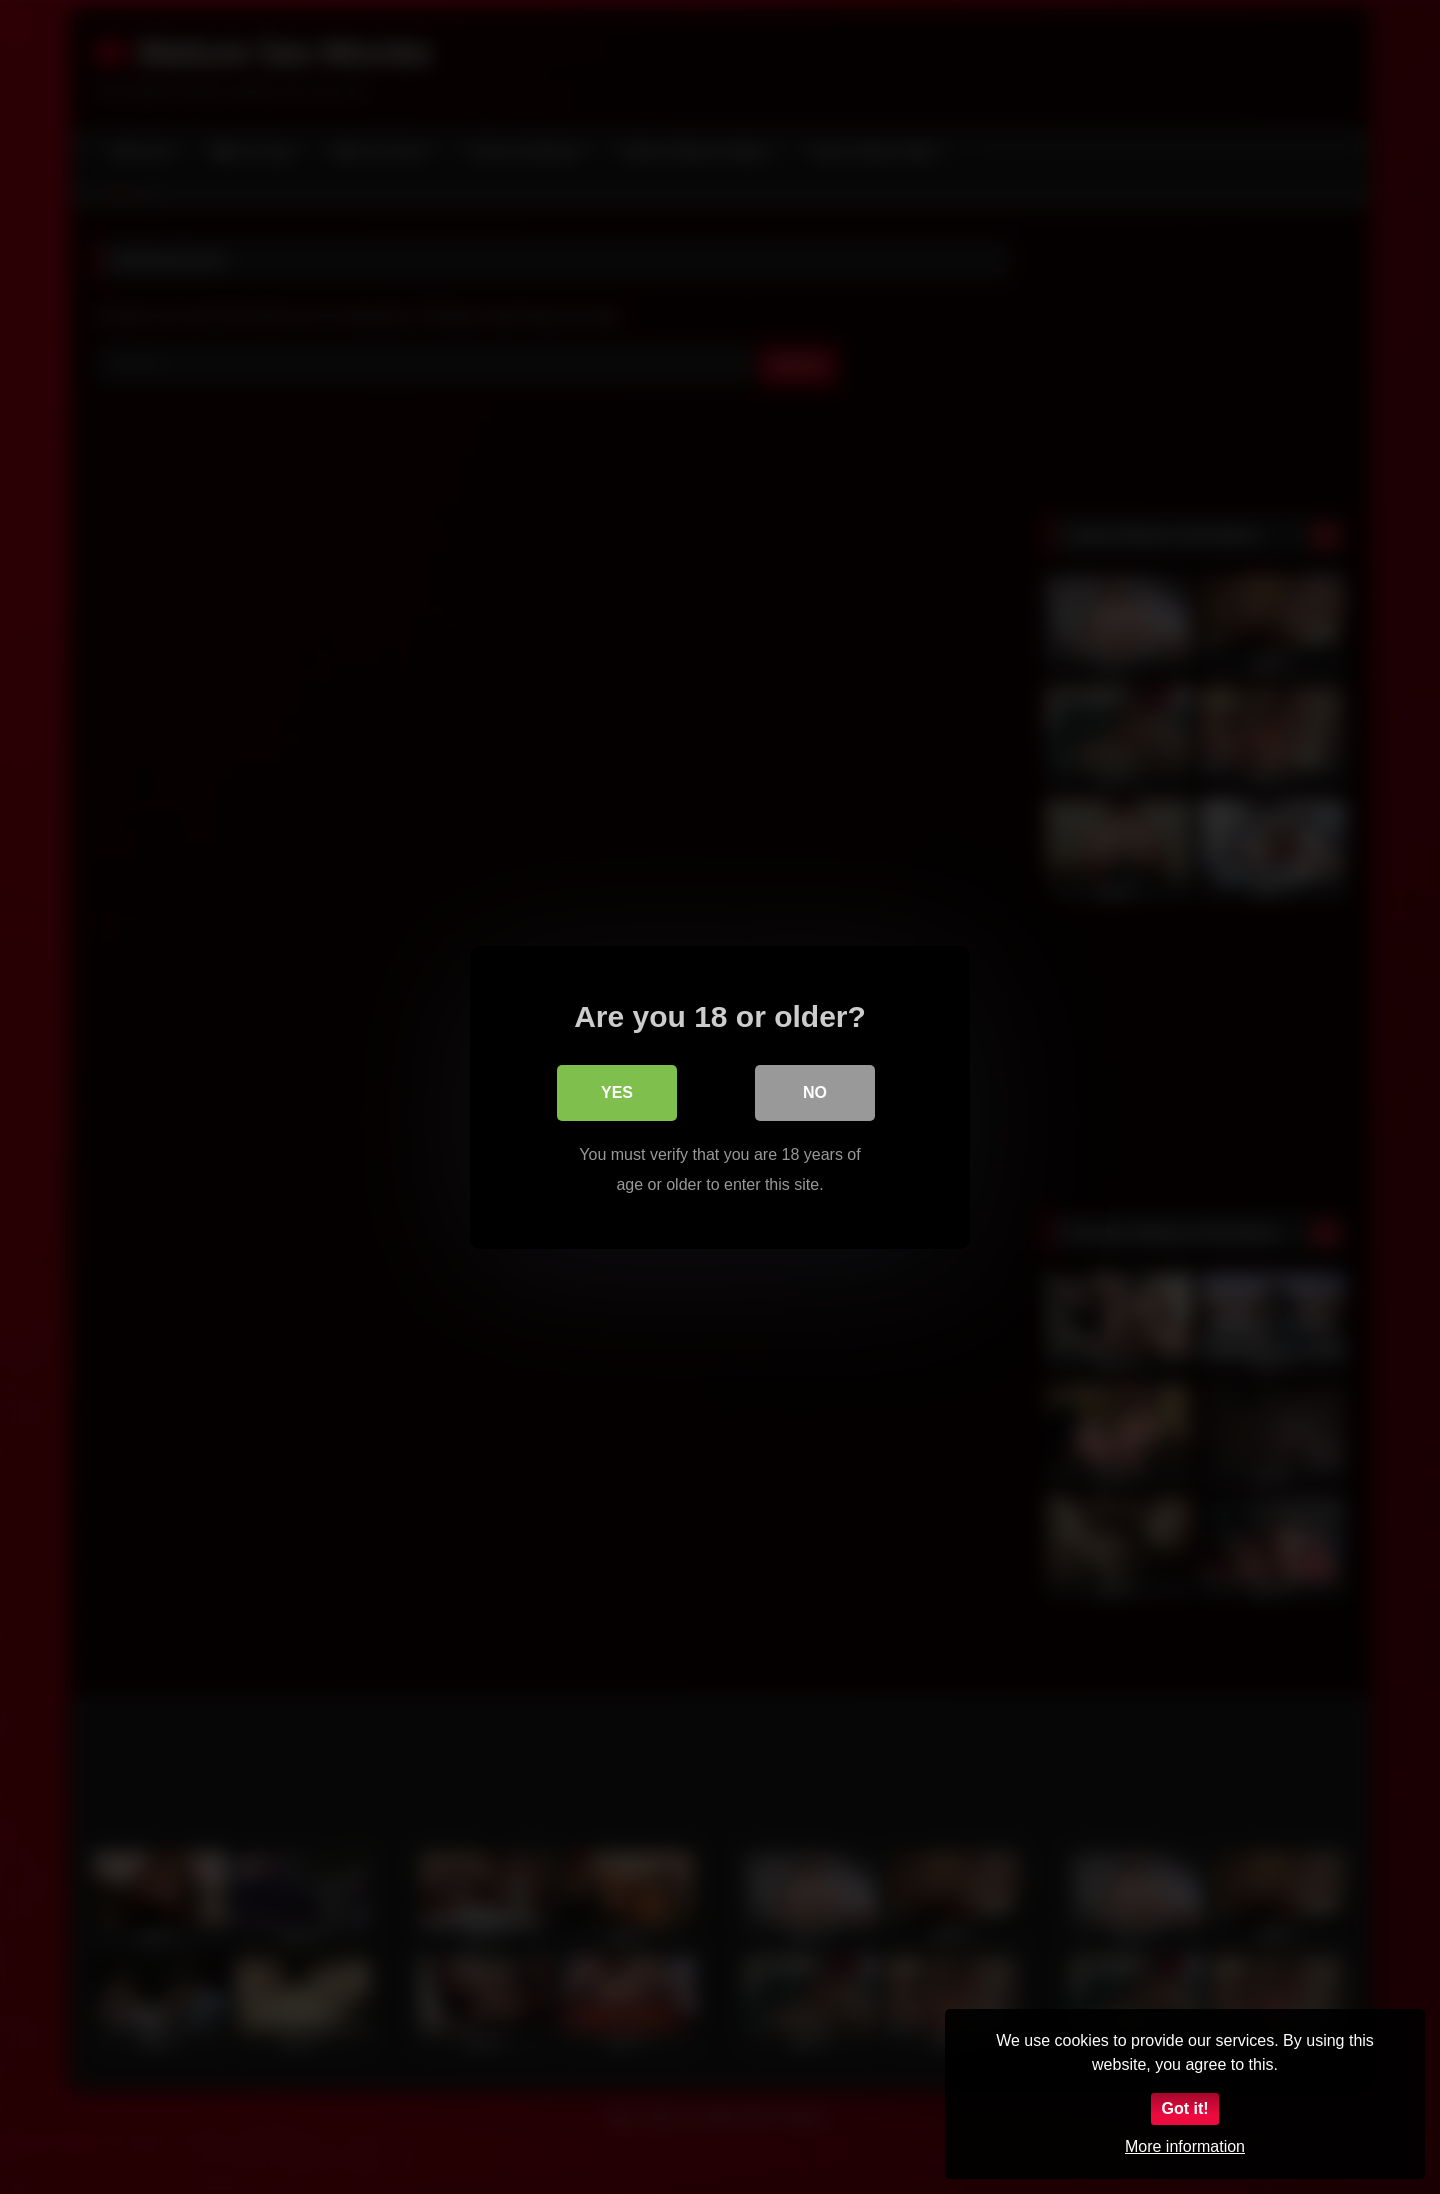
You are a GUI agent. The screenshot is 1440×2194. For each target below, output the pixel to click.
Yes (617, 1091)
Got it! (1184, 2108)
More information (1185, 2146)
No (815, 1091)
